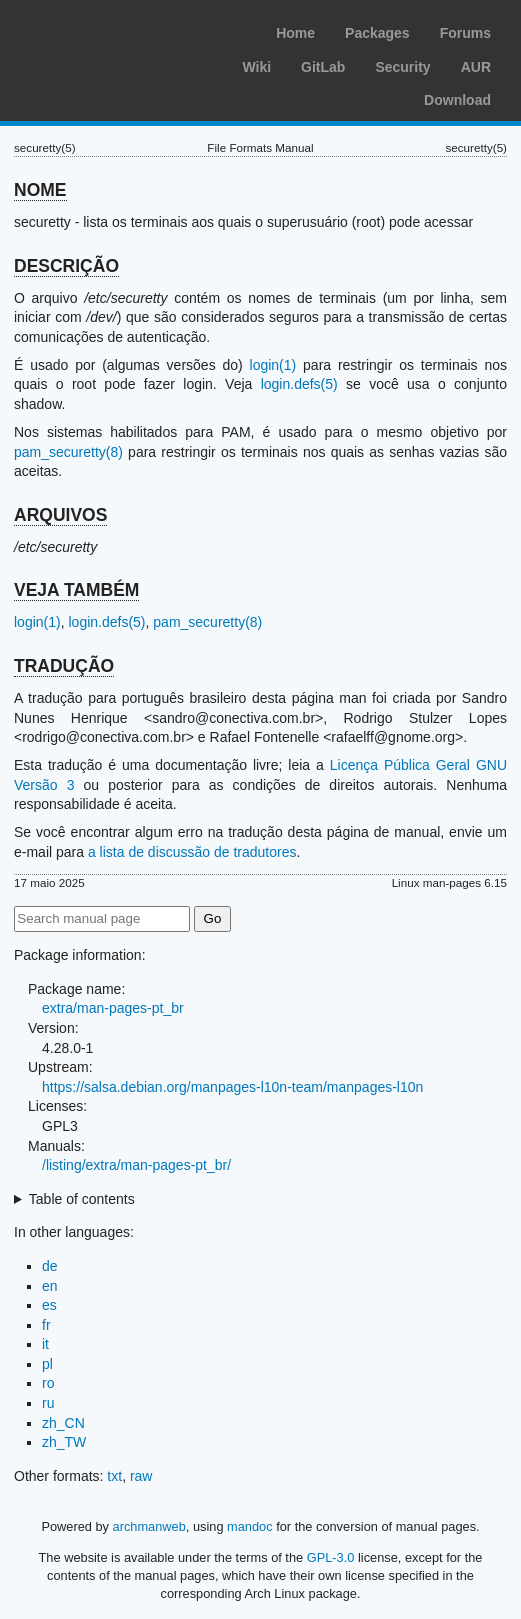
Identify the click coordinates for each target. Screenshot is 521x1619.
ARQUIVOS (60, 515)
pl (47, 1364)
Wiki (256, 67)
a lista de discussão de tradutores (192, 852)
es (49, 1305)
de (50, 1266)
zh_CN (63, 1423)
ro (48, 1383)
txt (114, 1476)
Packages (377, 33)
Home (295, 33)
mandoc (250, 1526)
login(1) (273, 365)
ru (48, 1403)
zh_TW (64, 1442)
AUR (476, 67)
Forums (465, 33)
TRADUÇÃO (64, 666)
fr (46, 1325)
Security (402, 67)
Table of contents (82, 1199)
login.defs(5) (299, 384)
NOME (40, 190)
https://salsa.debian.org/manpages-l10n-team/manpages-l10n (232, 1087)
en (50, 1286)
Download (457, 100)
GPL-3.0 (331, 1557)
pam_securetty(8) (68, 452)
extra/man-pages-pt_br (113, 1008)
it (45, 1344)
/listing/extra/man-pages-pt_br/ (136, 1165)
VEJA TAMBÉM (76, 590)
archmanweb (149, 1526)
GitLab (323, 67)
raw (141, 1476)
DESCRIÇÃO (66, 266)
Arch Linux (110, 30)
